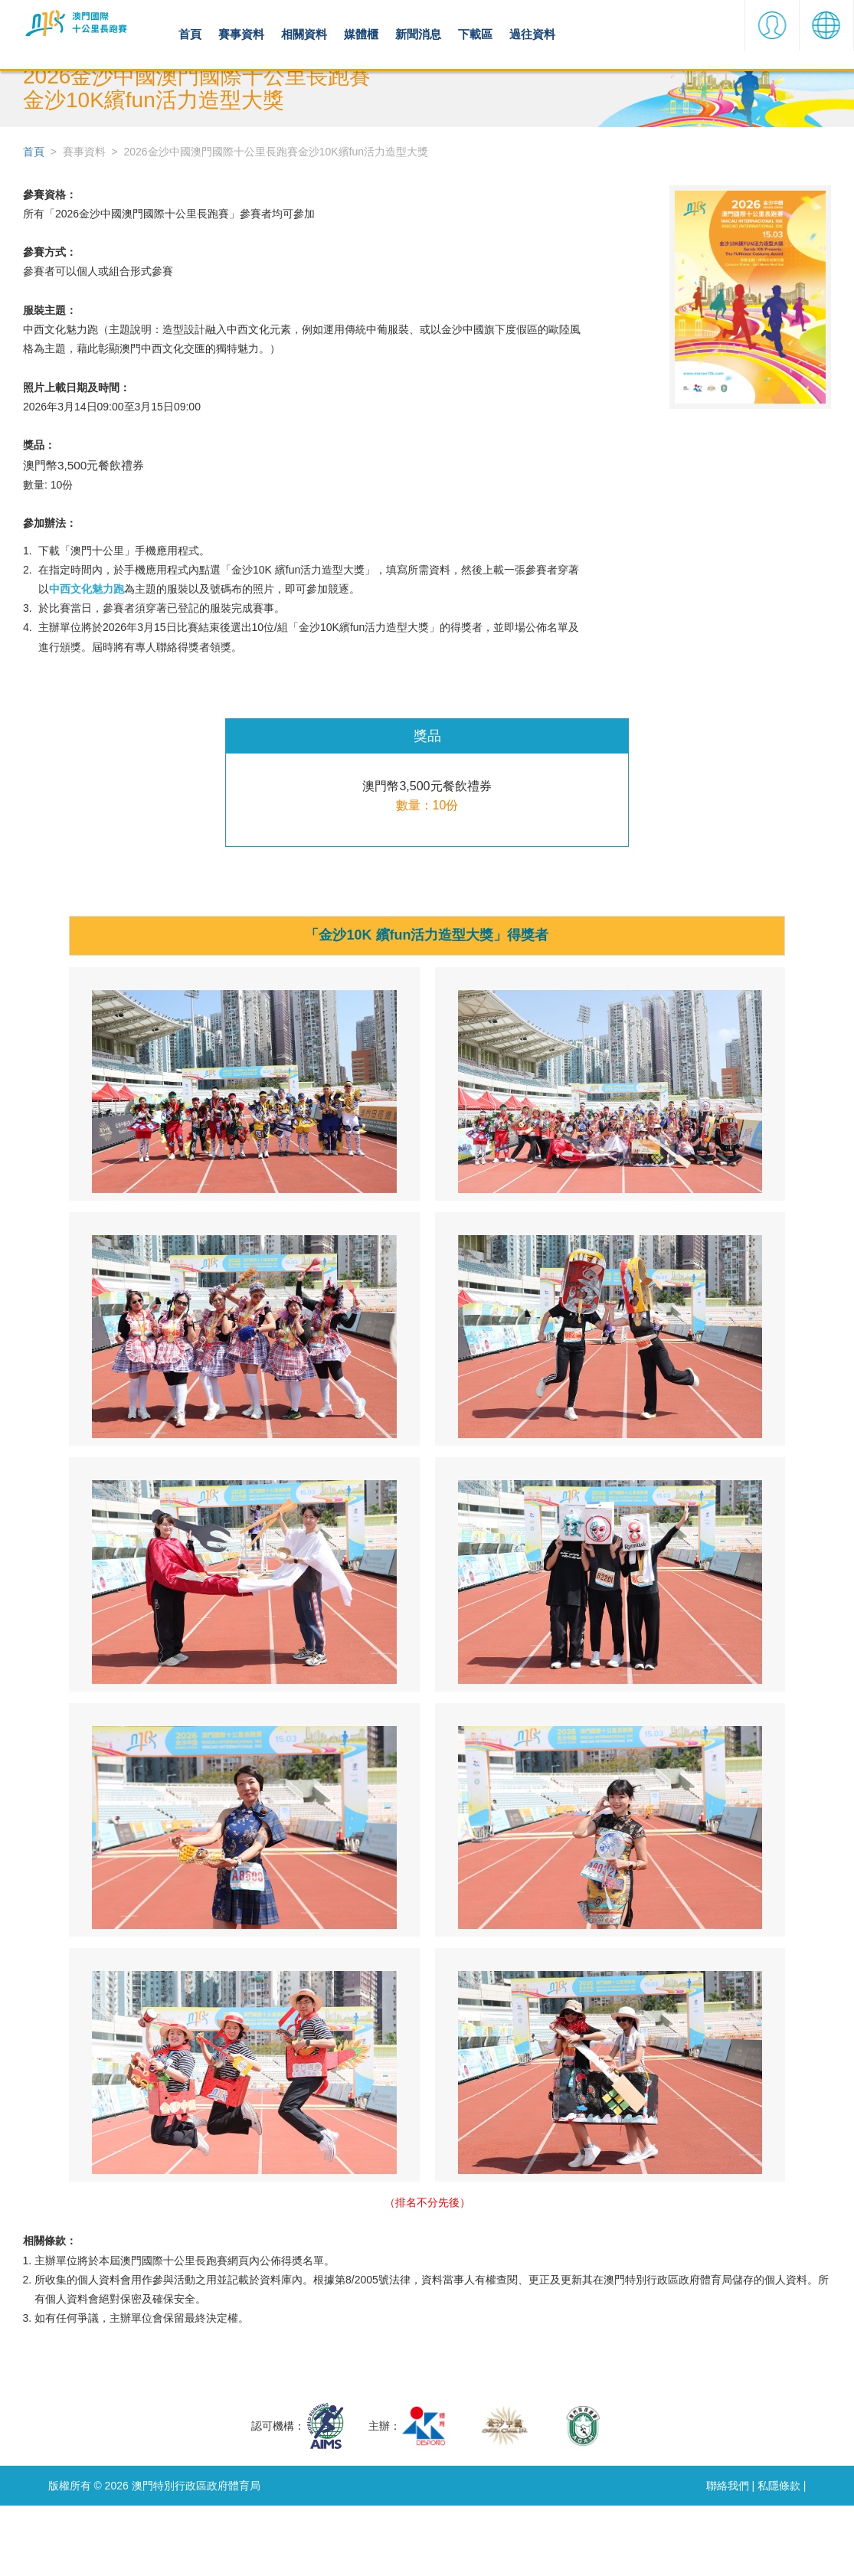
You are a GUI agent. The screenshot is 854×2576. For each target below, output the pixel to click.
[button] (772, 34)
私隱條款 (777, 2554)
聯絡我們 (721, 2554)
